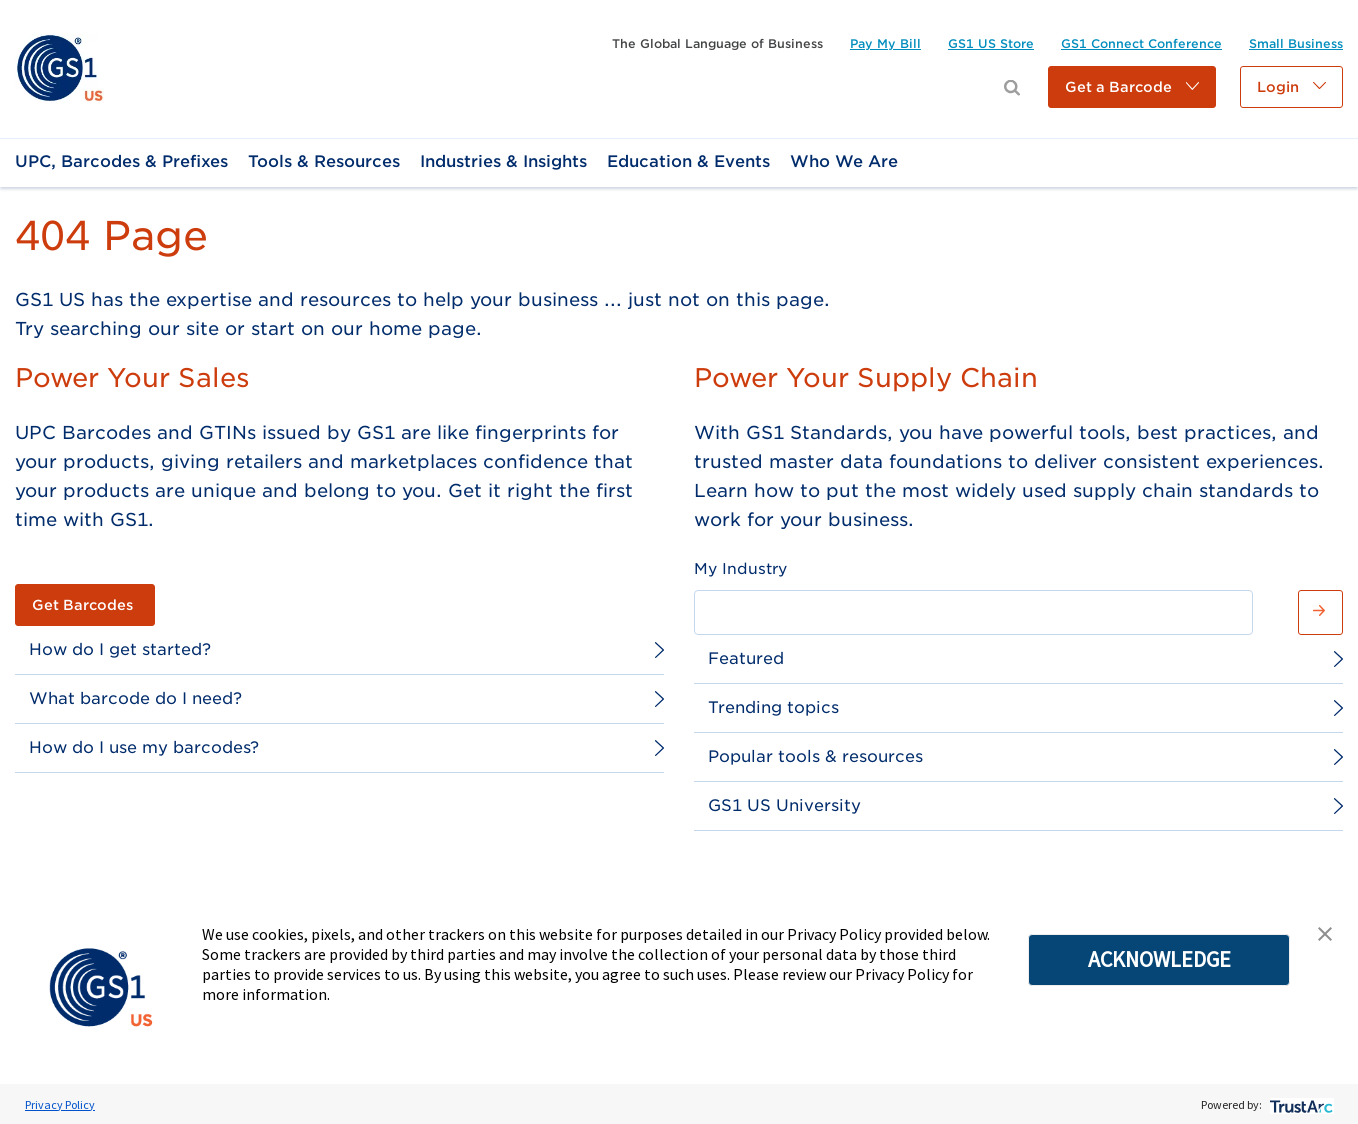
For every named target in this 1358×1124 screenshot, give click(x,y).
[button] (1132, 87)
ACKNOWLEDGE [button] (1159, 959)
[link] (59, 67)
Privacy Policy (60, 1104)
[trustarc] (1299, 1104)
